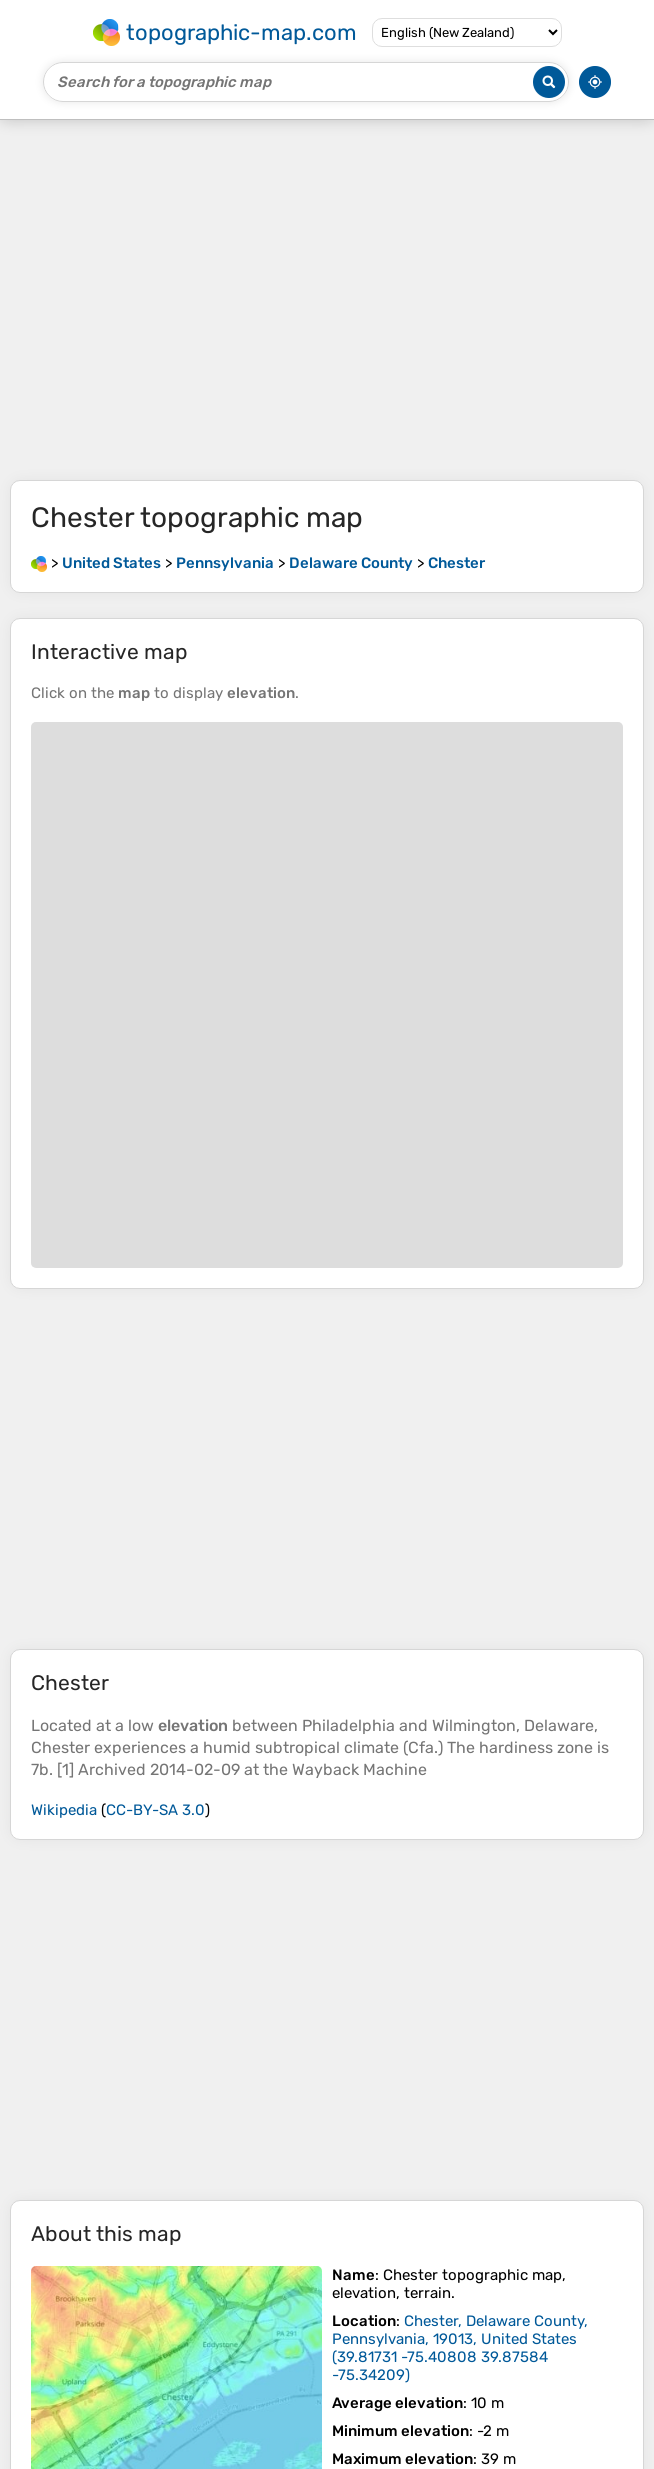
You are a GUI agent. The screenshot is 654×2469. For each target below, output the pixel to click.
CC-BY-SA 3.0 (155, 1810)
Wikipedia (64, 1810)
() (460, 2348)
